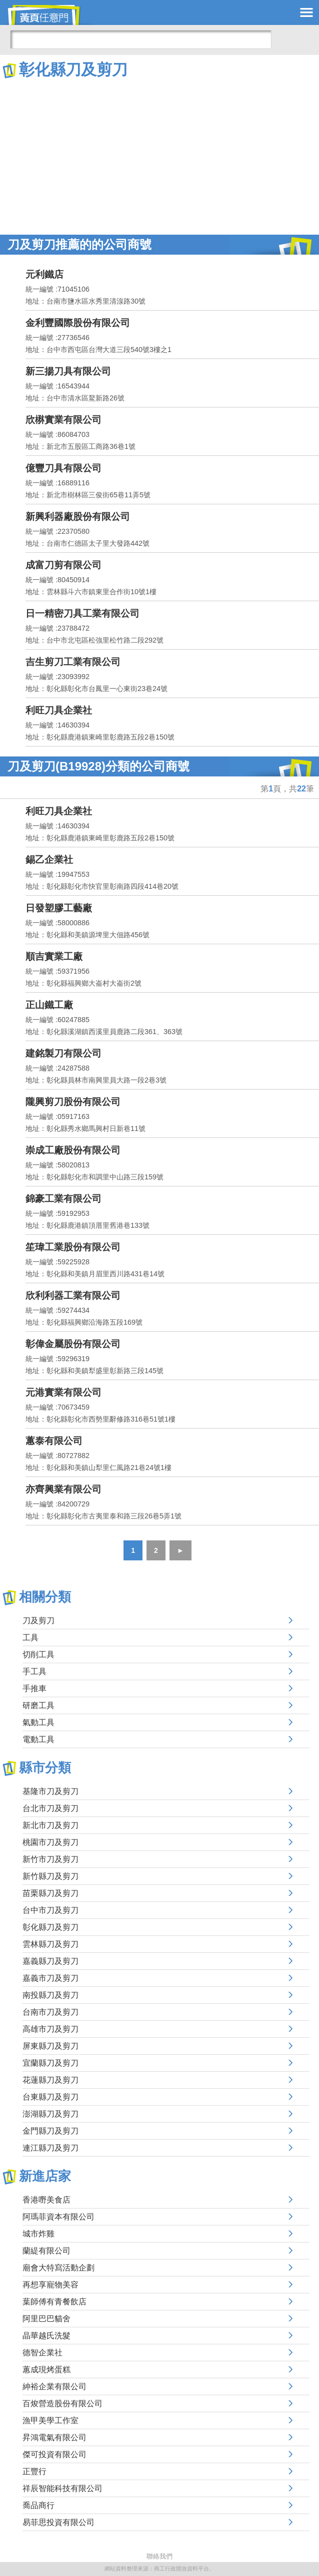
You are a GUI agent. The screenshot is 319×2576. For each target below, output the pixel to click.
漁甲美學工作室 (50, 2420)
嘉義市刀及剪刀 (50, 1978)
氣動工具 (38, 1722)
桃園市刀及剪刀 (50, 1842)
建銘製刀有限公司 (64, 1053)
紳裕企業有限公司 (54, 2386)
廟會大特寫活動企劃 (58, 2267)
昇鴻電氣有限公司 (54, 2437)
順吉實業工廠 (54, 956)
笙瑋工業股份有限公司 (73, 1247)
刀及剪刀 (38, 1620)
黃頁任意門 (50, 15)
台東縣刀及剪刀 (50, 2097)
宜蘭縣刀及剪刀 (50, 2063)
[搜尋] (141, 39)
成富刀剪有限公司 (64, 565)
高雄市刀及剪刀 (50, 2029)
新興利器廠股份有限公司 (78, 516)
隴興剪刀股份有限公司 (73, 1102)
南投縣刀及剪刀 (50, 1995)
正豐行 (34, 2471)
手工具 (34, 1671)
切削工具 (38, 1654)
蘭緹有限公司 (46, 2250)
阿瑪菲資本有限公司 (58, 2216)
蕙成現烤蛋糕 (46, 2369)
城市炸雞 (38, 2233)
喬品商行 (38, 2505)
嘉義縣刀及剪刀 (50, 1961)
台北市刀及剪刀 (50, 1808)
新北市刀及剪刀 (50, 1825)
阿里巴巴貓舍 (46, 2318)
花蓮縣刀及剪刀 (50, 2080)
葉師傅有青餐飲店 (54, 2301)
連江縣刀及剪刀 (50, 2148)
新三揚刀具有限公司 (68, 371)
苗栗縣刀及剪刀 (50, 1893)
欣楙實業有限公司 (64, 419)
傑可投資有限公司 (54, 2454)
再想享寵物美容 (50, 2284)
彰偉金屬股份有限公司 (73, 1344)
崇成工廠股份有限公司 (73, 1150)
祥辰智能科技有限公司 (62, 2488)
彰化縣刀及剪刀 (50, 1927)
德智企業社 (42, 2352)
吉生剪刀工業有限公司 (73, 662)
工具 (30, 1637)
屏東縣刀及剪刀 (50, 2046)
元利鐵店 (45, 274)
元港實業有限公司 (64, 1392)
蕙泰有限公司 (54, 1441)
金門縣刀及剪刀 (50, 2131)
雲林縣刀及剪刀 (50, 1944)
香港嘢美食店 (46, 2200)
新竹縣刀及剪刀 (50, 1876)
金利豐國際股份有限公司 (78, 323)
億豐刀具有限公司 (64, 468)
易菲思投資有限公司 (58, 2522)
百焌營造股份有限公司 (62, 2403)
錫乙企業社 (49, 859)
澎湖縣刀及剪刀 (50, 2114)
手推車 (34, 1688)
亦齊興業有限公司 (64, 1489)
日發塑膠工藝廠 (59, 908)
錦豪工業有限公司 (64, 1198)
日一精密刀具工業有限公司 (83, 613)
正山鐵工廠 (49, 1005)
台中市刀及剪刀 (50, 1910)
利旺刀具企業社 (59, 710)
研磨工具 (38, 1705)
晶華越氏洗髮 (46, 2335)
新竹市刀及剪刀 (50, 1859)
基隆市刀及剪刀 (50, 1791)
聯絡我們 (159, 2556)
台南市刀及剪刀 (50, 2012)
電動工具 (38, 1739)
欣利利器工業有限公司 (73, 1295)
